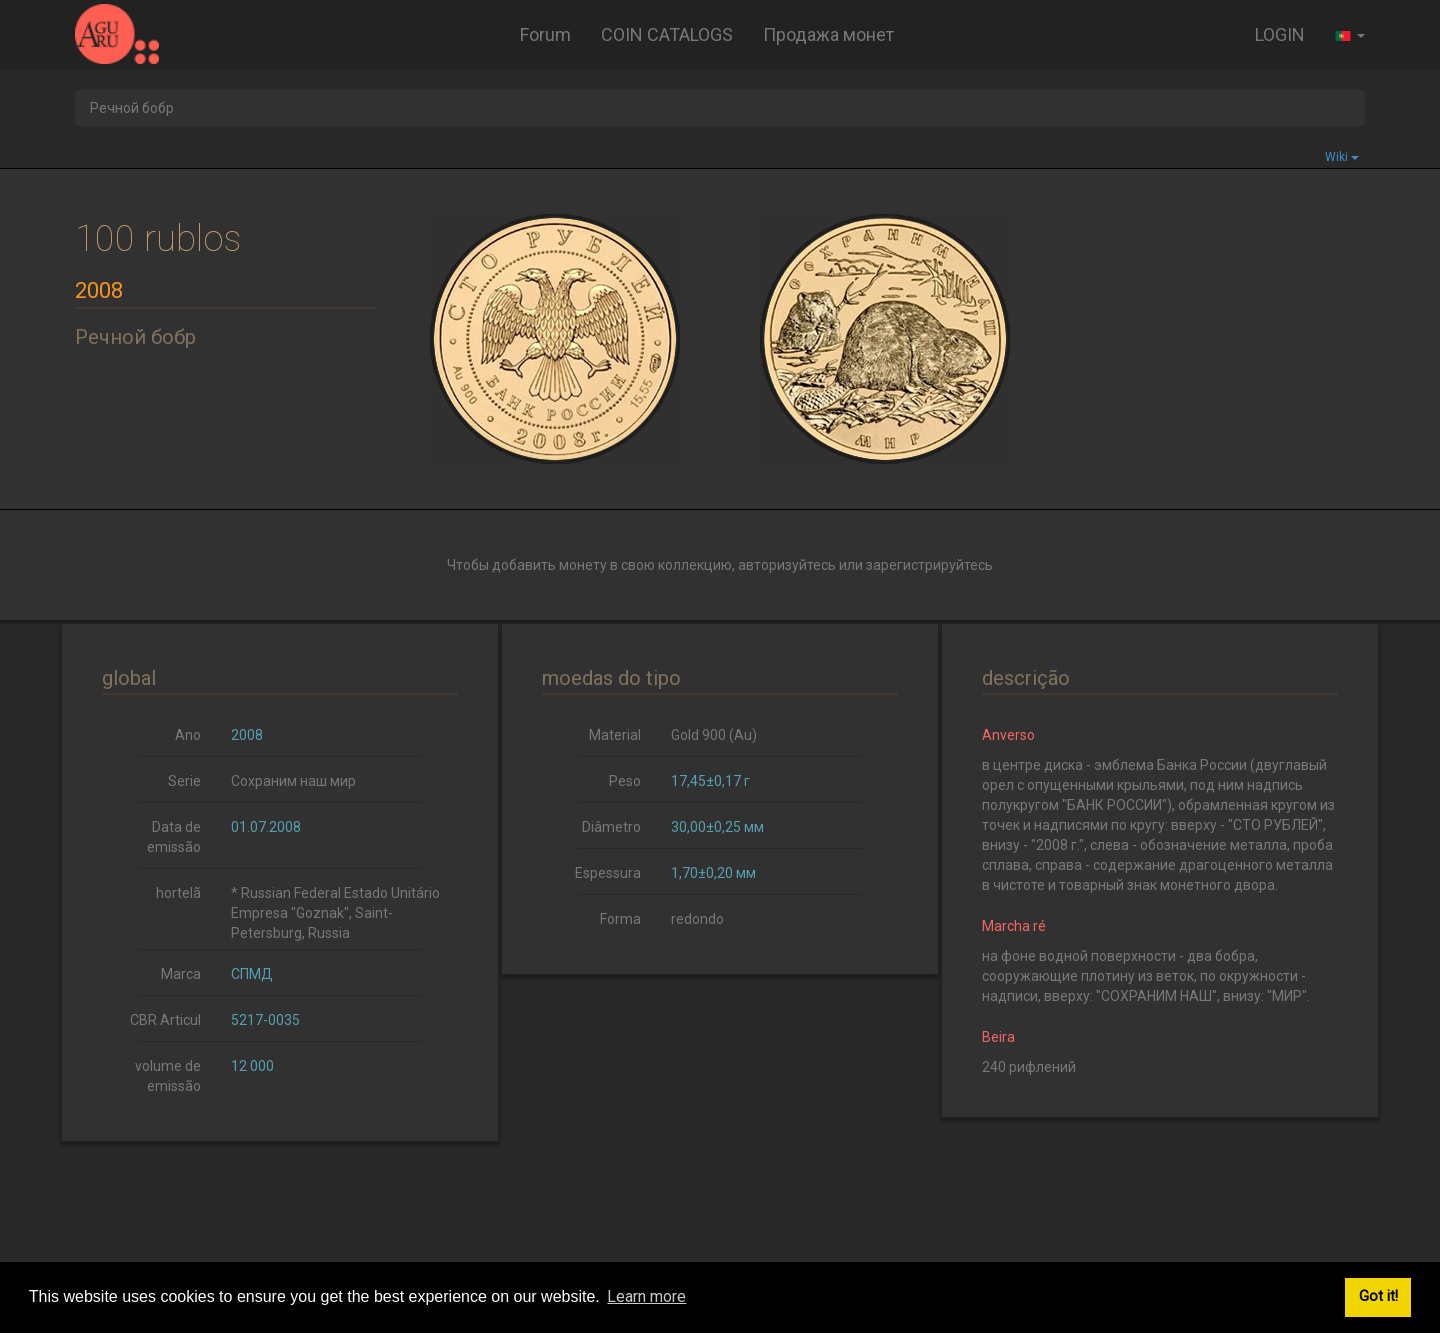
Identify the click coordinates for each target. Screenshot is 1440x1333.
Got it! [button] (1378, 1296)
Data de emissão (174, 837)
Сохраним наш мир (293, 781)
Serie (184, 781)
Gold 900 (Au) (714, 735)
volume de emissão (168, 1076)
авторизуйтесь (787, 565)
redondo (697, 919)
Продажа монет (828, 34)
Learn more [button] (646, 1296)
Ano (188, 735)
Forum (545, 34)
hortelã (178, 893)
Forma (620, 919)
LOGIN (1280, 34)
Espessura (608, 873)
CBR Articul (165, 1020)
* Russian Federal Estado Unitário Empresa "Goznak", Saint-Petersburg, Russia (335, 913)
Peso (625, 781)
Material (615, 735)
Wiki (1342, 157)
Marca (181, 974)
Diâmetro (611, 827)
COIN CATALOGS (667, 34)
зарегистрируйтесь (929, 565)
